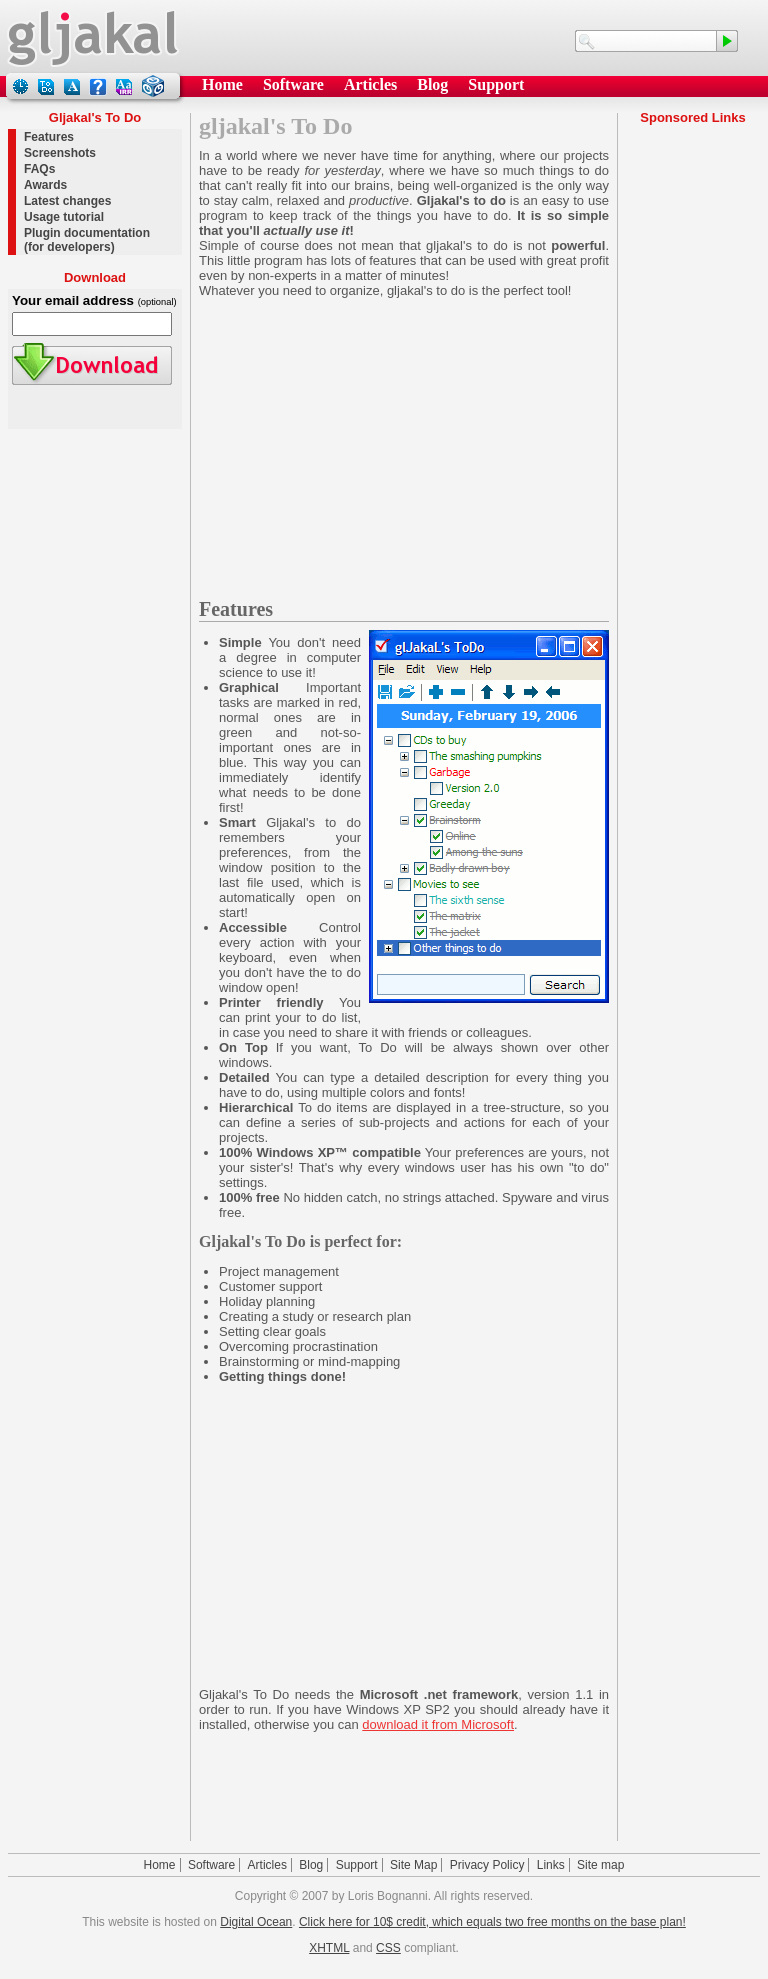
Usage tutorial (64, 217)
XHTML (329, 1948)
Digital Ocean (256, 1922)
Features (49, 137)
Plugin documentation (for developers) (87, 240)
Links (551, 1865)
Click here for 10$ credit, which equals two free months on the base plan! (492, 1922)
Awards (45, 185)
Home (222, 84)
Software (293, 84)
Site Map (413, 1865)
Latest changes (67, 201)
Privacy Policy (487, 1865)
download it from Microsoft (438, 1724)
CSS (388, 1948)
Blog (432, 84)
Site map (600, 1865)
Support (496, 84)
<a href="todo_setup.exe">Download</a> (95, 359)
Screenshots (60, 153)
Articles (370, 84)
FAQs (39, 169)
